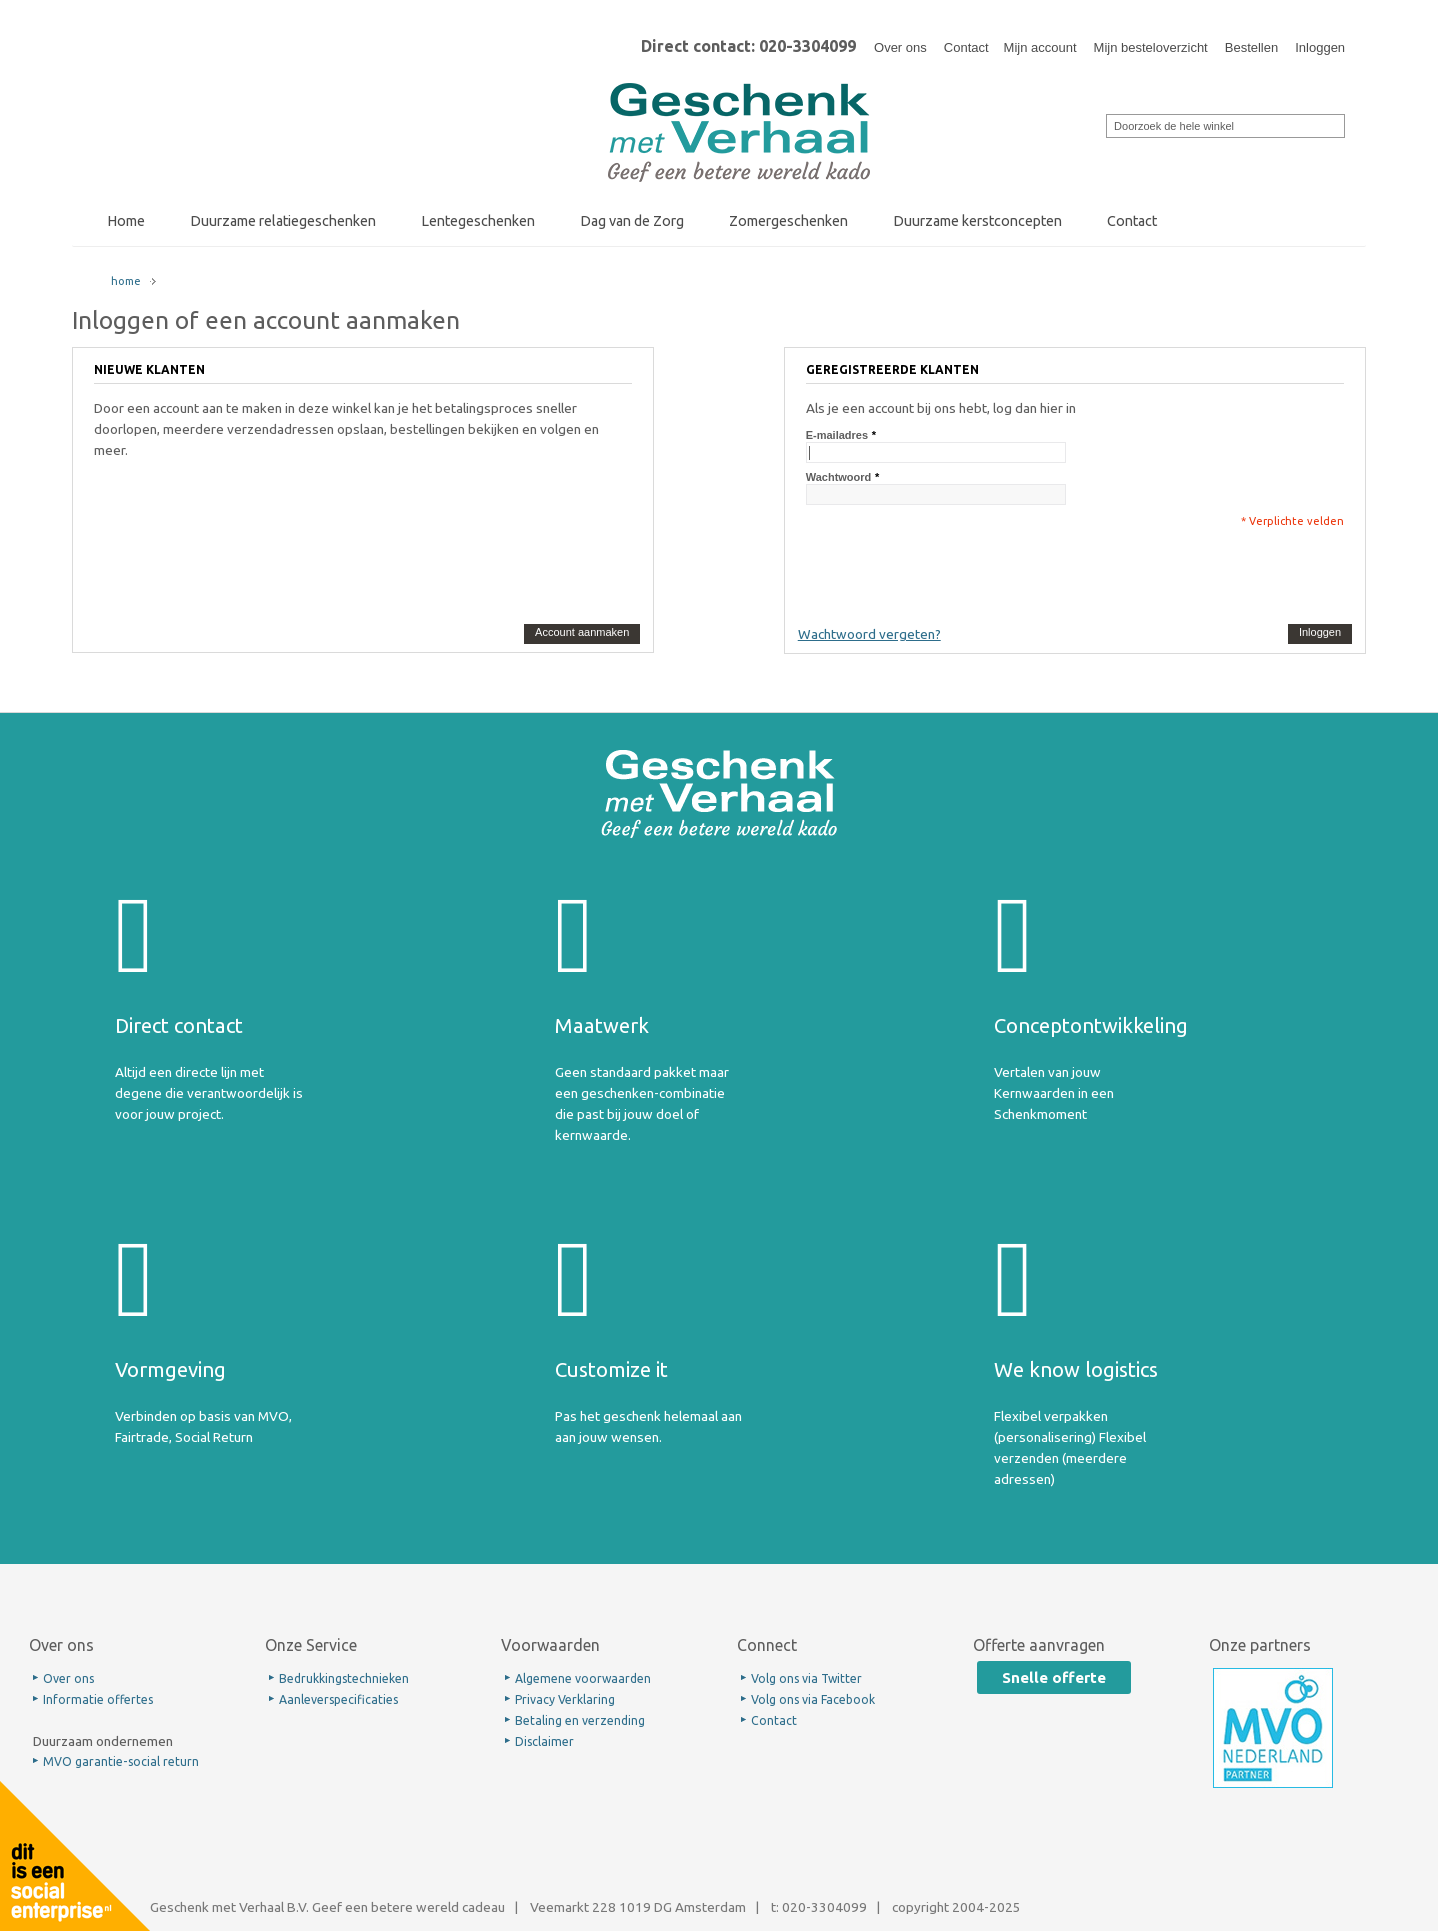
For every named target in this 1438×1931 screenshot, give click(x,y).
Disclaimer (544, 1741)
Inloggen (1320, 47)
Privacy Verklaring (565, 1699)
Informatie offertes (98, 1699)
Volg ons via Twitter (806, 1678)
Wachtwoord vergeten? (869, 634)
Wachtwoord (839, 477)
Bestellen (1251, 47)
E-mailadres (837, 435)
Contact (966, 47)
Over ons (900, 47)
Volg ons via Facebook (813, 1699)
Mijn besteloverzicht (1151, 47)
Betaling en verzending (580, 1720)
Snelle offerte (1054, 1677)
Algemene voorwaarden (583, 1678)
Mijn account (1040, 47)
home (126, 281)
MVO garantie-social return (121, 1761)
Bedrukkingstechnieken (344, 1678)
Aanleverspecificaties (338, 1699)
